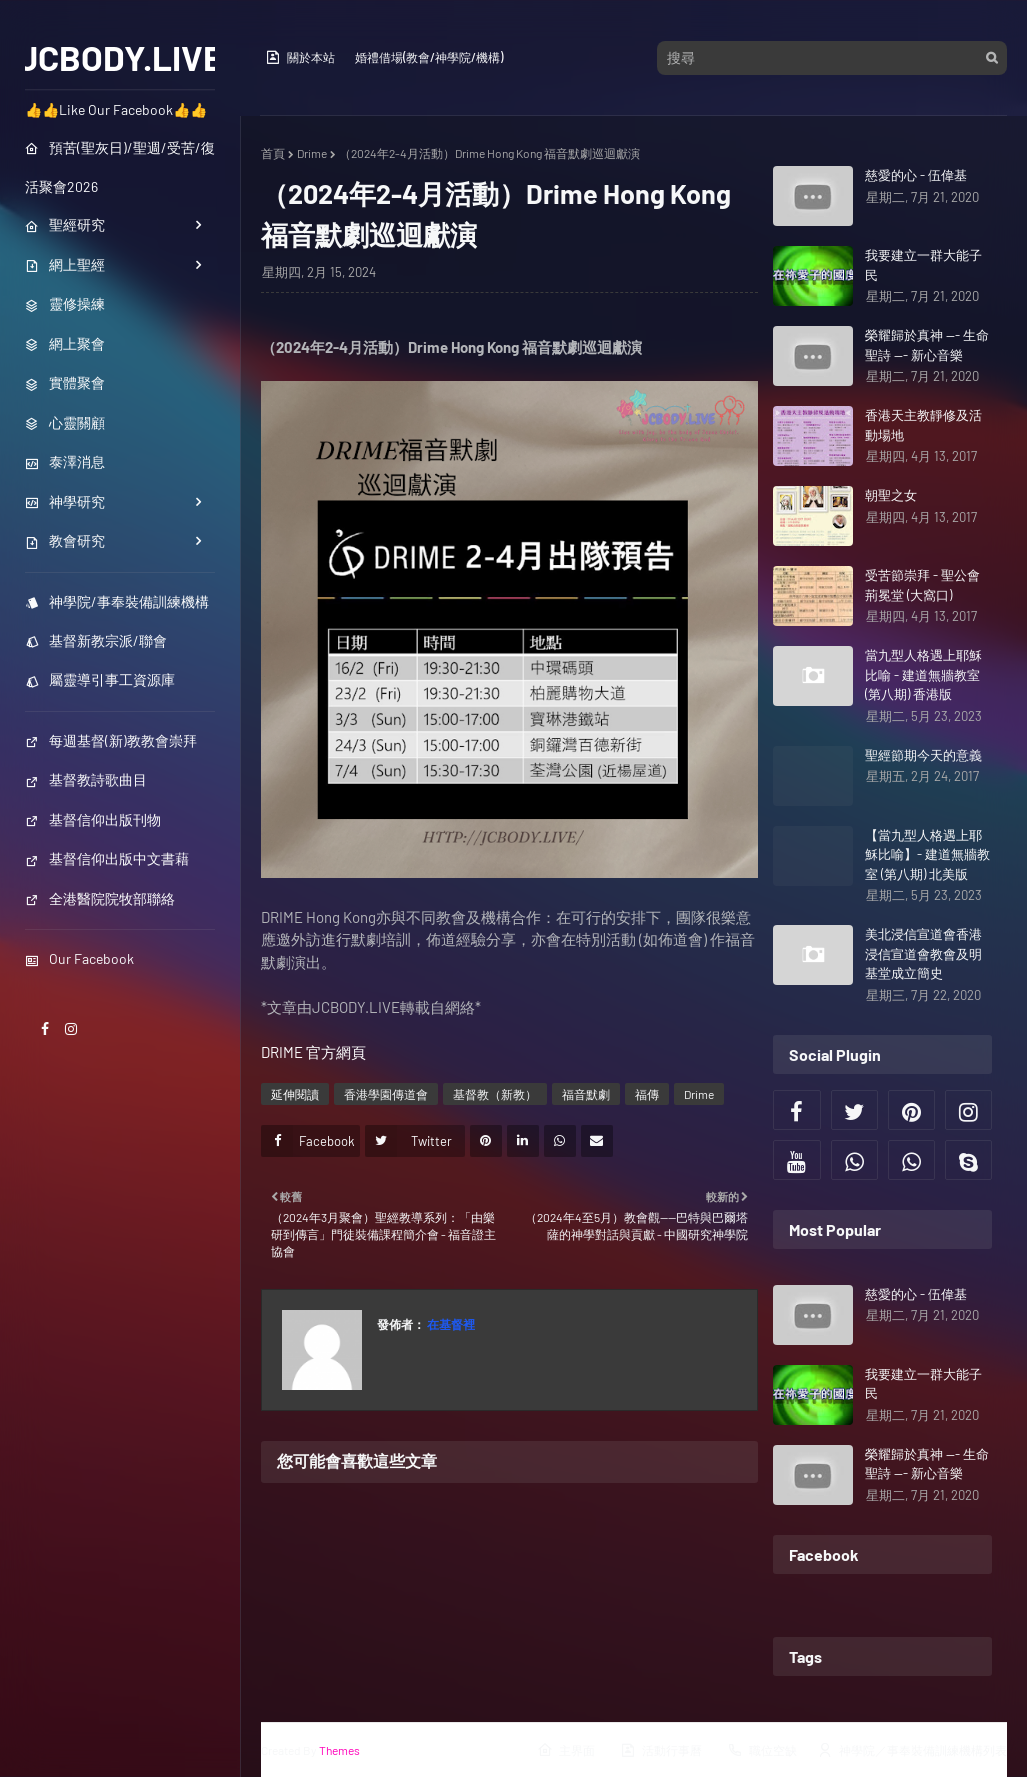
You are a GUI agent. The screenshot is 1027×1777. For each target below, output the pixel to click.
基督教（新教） (495, 1094)
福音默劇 (586, 1094)
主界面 (566, 1750)
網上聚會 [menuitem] (65, 343)
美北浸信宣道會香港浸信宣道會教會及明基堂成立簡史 (923, 953)
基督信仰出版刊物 (93, 819)
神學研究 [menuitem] (65, 501)
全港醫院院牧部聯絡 (100, 898)
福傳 (647, 1094)
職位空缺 (762, 1750)
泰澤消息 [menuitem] (65, 461)
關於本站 (300, 57)
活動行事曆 (661, 1750)
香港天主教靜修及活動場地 (923, 425)
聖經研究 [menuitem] (65, 224)
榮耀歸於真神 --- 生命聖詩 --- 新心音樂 (927, 345)
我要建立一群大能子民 (923, 265)
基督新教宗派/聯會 (96, 640)
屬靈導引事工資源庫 (100, 679)
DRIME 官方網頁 (313, 1052)
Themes (339, 1750)
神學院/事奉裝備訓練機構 (117, 601)
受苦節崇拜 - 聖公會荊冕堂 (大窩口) (922, 585)
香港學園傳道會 (386, 1094)
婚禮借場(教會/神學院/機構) (429, 57)
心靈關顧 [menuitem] (65, 422)
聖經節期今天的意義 (923, 755)
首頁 (273, 153)
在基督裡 (450, 1324)
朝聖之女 (891, 495)
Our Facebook (79, 958)
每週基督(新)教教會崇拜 (111, 740)
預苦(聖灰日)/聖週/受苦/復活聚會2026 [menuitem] (120, 167)
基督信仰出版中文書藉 (107, 858)
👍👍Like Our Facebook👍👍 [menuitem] (116, 109)
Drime (312, 153)
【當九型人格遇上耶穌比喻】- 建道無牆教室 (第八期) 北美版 (927, 854)
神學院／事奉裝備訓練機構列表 (912, 1750)
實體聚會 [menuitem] (65, 382)
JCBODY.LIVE (120, 57)
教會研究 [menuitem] (65, 540)
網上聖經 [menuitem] (65, 264)
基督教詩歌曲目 (86, 779)
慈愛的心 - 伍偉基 (916, 175)
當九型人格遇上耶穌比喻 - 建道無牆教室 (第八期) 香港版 (923, 674)
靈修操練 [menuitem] (65, 303)
